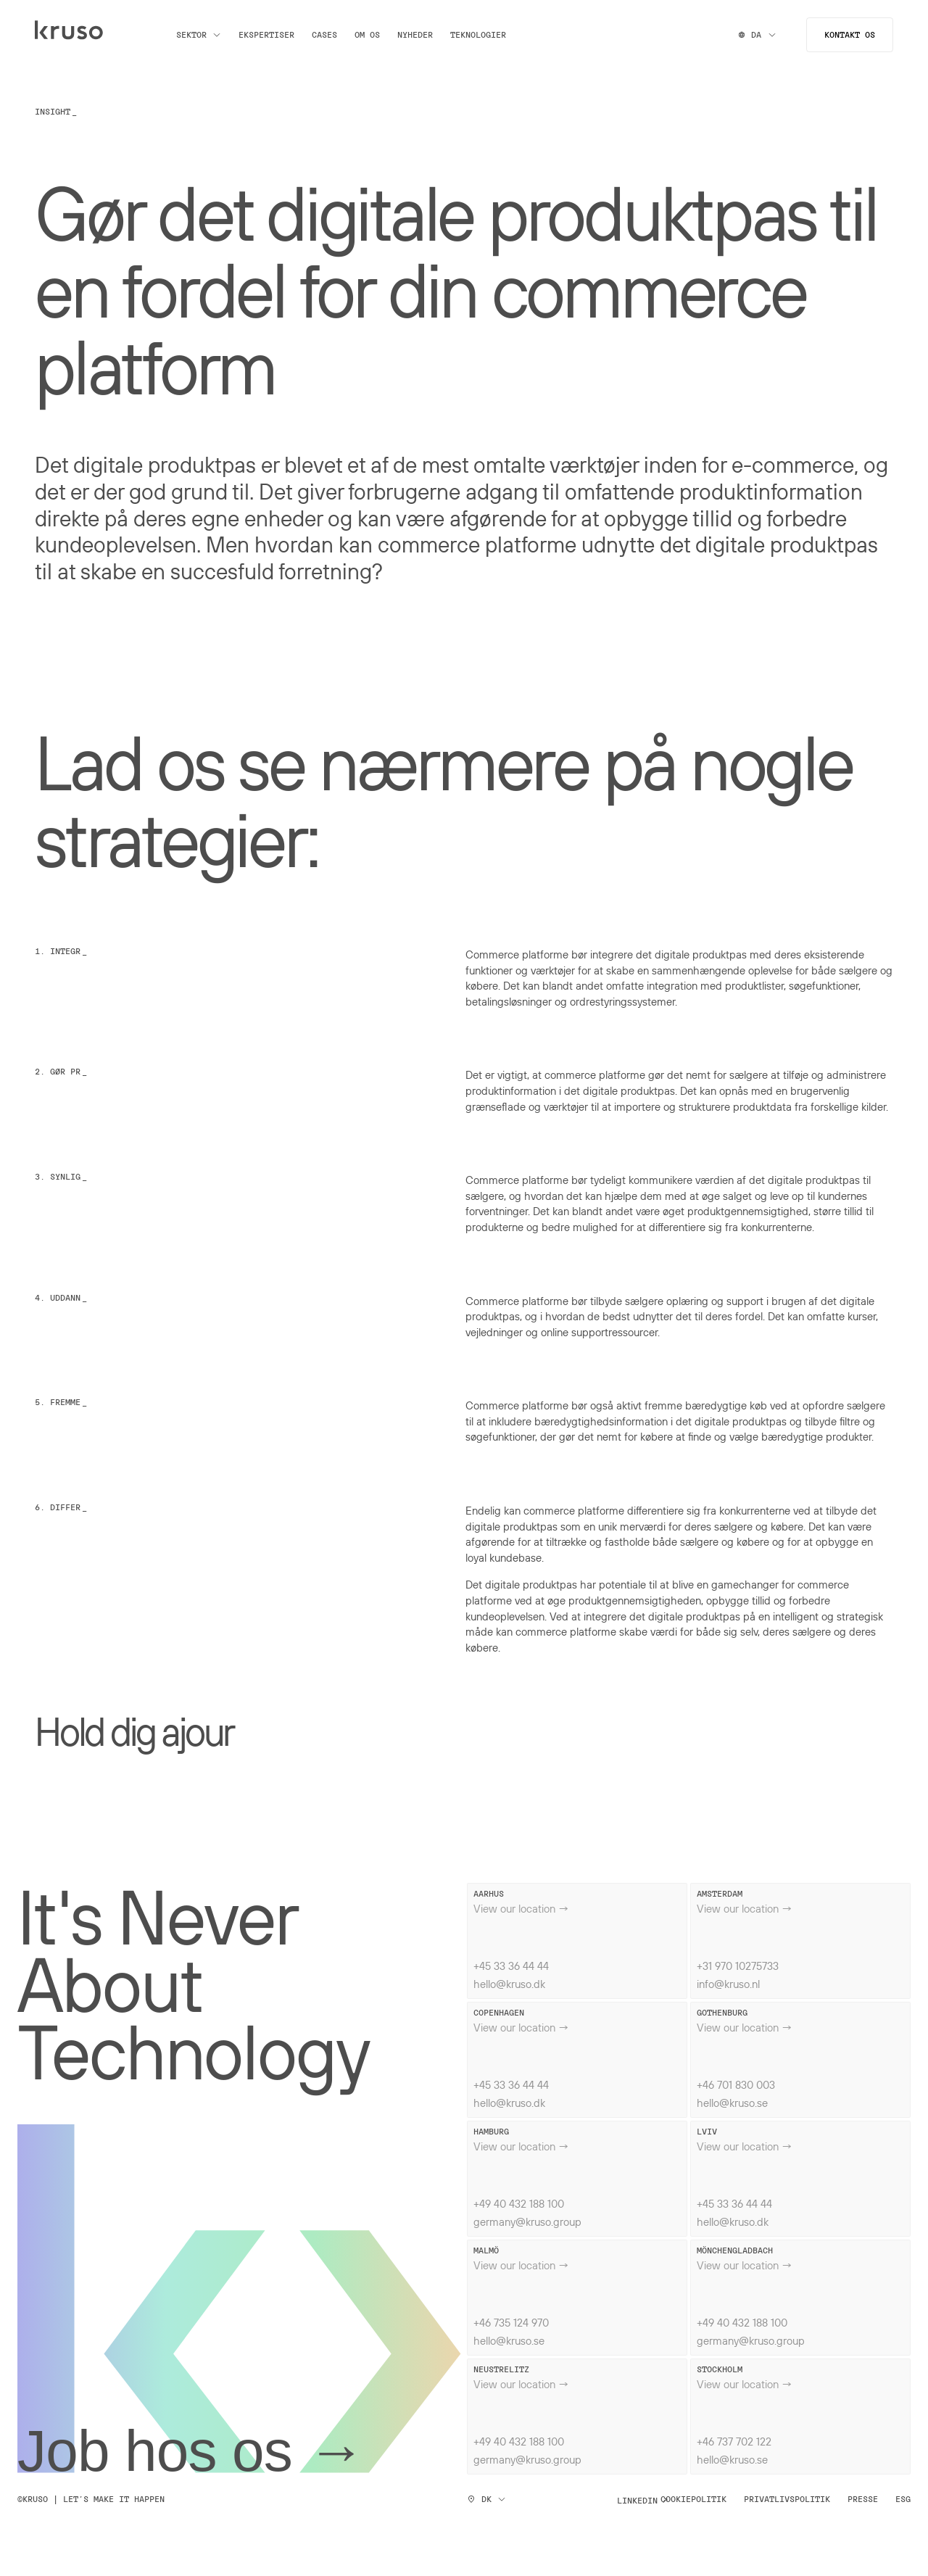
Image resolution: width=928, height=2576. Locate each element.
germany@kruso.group (527, 2221)
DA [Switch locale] (757, 34)
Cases (324, 34)
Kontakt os (849, 34)
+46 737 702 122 (734, 2441)
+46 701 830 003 (736, 2084)
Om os (367, 34)
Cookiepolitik (693, 2499)
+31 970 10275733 (738, 1965)
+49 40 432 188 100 (518, 2203)
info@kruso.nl (728, 1983)
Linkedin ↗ (642, 2500)
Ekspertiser (266, 34)
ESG (903, 2499)
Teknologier (478, 34)
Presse (863, 2499)
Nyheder (415, 34)
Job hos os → (191, 2451)
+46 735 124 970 (511, 2322)
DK (486, 2499)
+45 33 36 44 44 (511, 1965)
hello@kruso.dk (509, 1983)
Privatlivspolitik (787, 2499)
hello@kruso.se (732, 2102)
